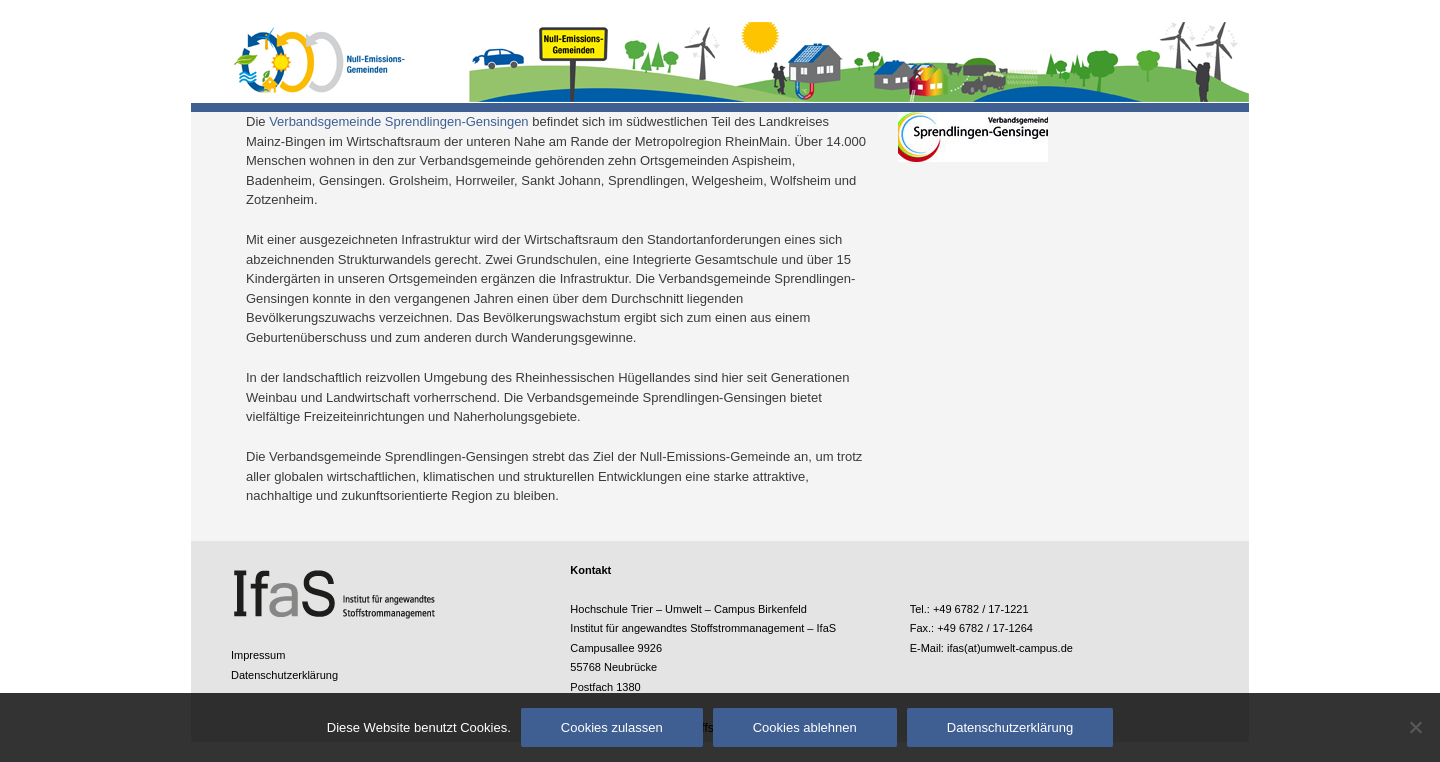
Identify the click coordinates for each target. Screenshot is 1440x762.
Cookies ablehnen (805, 727)
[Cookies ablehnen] (1415, 727)
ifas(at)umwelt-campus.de (1010, 648)
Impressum (258, 655)
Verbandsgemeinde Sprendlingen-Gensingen (398, 121)
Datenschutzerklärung (284, 675)
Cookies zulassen (612, 727)
